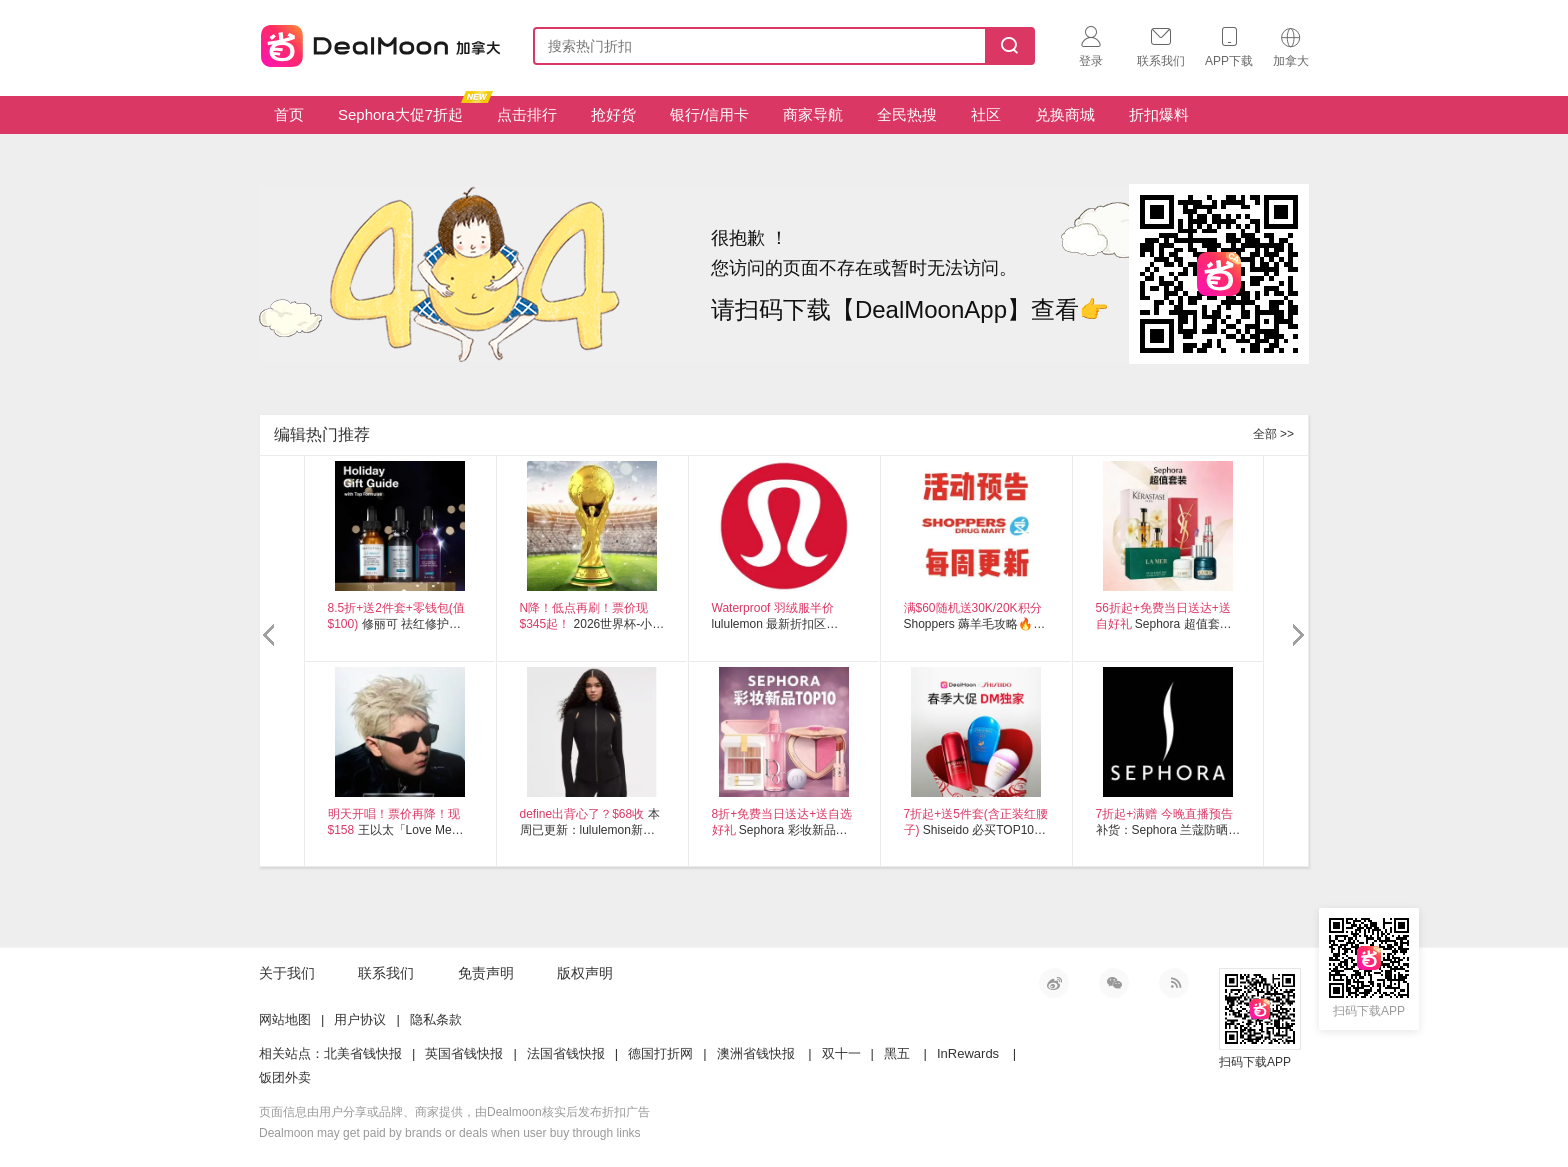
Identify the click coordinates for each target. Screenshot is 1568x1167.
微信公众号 (1114, 983)
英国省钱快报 (464, 1053)
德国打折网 (660, 1053)
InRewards (968, 1053)
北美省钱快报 (363, 1053)
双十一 (841, 1053)
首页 (289, 114)
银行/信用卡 (709, 114)
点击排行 (527, 114)
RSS (1174, 983)
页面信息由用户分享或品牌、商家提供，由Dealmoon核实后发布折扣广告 (454, 1112)
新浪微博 (1054, 983)
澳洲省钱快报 (756, 1053)
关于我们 (287, 973)
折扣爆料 (1159, 114)
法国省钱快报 (566, 1053)
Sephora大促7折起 (408, 109)
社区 (986, 114)
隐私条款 (436, 1019)
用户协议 (360, 1019)
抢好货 (613, 114)
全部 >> (1273, 434)
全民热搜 (907, 114)
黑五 (897, 1053)
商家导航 (813, 114)
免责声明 (486, 973)
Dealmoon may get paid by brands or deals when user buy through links (450, 1133)
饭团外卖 (285, 1077)
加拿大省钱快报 (375, 42)
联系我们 (386, 973)
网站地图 (285, 1019)
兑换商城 (1065, 114)
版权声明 (585, 973)
